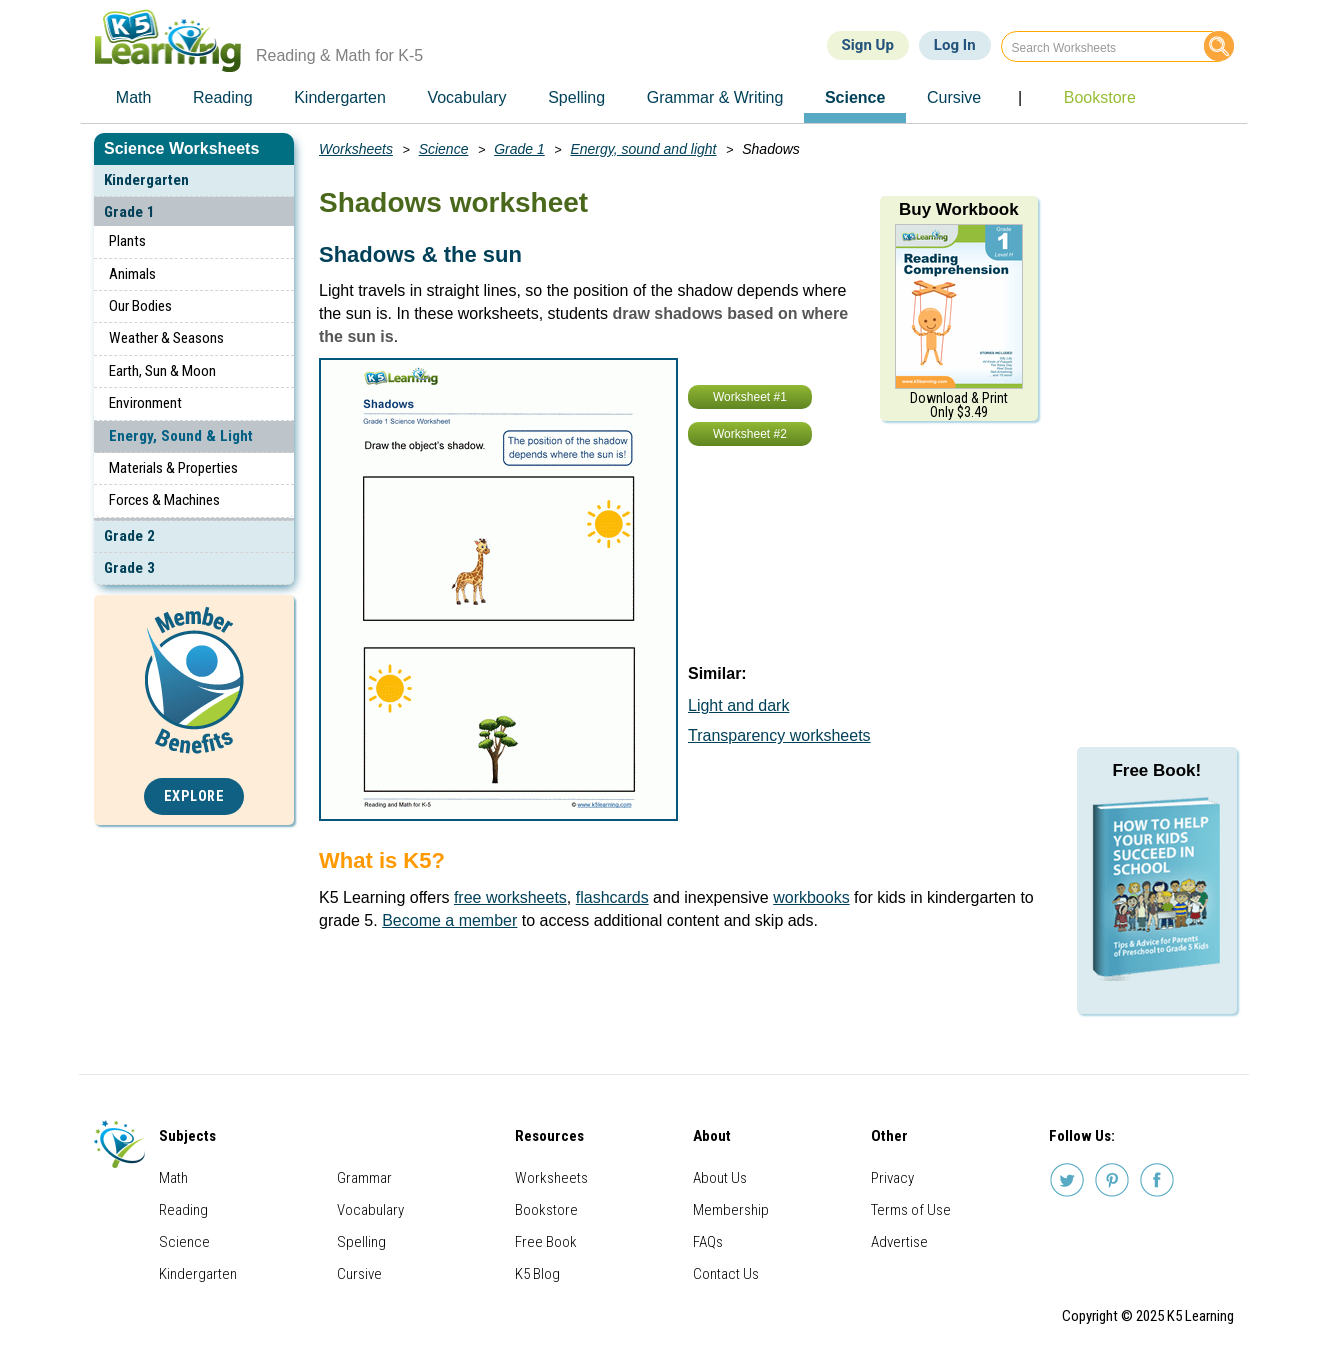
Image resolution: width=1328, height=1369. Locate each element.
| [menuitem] (1020, 97)
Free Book (546, 1242)
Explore (194, 796)
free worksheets (510, 897)
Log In (955, 45)
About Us (720, 1178)
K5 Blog (537, 1274)
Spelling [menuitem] (576, 97)
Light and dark (738, 705)
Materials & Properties (173, 468)
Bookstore (546, 1210)
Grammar (364, 1178)
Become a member (449, 920)
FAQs (708, 1242)
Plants (127, 241)
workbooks (811, 897)
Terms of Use (911, 1210)
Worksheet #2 (750, 434)
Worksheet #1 (750, 397)
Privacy (892, 1178)
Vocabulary (370, 1210)
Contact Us (726, 1274)
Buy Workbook (959, 209)
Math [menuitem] (134, 97)
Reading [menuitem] (223, 97)
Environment (145, 403)
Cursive (359, 1274)
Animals (132, 274)
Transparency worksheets (779, 735)
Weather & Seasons (166, 338)
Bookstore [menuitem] (1100, 97)
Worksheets (356, 149)
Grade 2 (129, 536)
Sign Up (868, 45)
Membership (731, 1210)
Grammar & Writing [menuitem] (715, 97)
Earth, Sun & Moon (162, 371)
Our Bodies (140, 306)
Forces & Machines (164, 500)
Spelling (361, 1242)
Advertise (899, 1242)
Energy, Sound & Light (181, 436)
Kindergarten (146, 180)
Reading (183, 1210)
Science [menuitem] (855, 97)
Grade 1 (129, 212)
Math (173, 1178)
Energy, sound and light (643, 149)
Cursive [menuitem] (954, 97)
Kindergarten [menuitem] (340, 97)
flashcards (612, 897)
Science (444, 149)
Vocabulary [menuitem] (466, 97)
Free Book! (1156, 770)
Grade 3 (129, 568)
